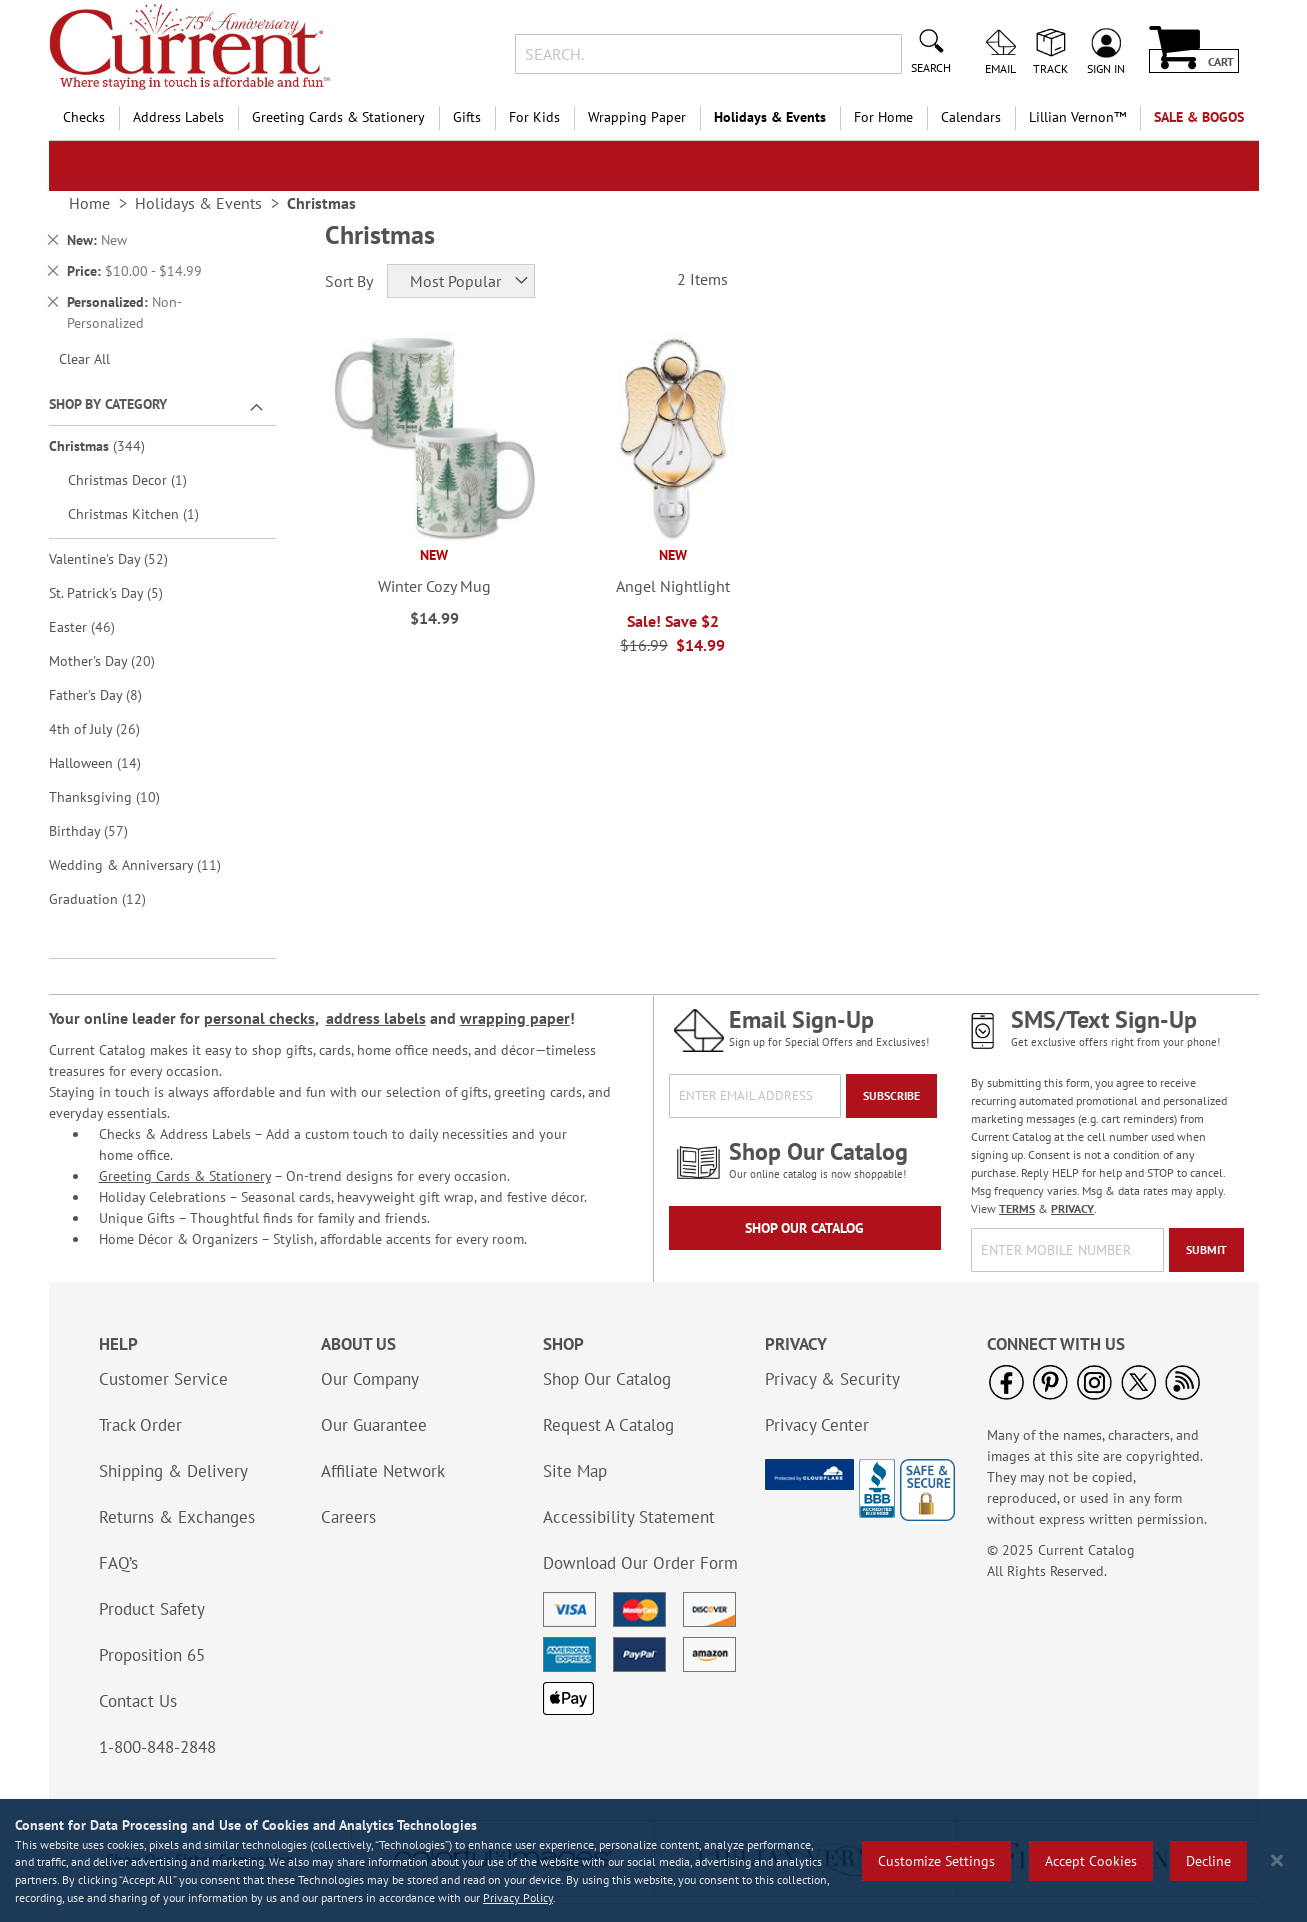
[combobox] (708, 54)
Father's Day (109, 694)
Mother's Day (116, 660)
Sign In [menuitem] (1106, 68)
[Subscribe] (891, 1096)
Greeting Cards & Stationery (185, 1176)
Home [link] (89, 203)
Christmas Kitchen (144, 513)
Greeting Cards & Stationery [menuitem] (338, 117)
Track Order (140, 1425)
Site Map (575, 1471)
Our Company (370, 1379)
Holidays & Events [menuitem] (770, 117)
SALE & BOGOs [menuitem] (1199, 117)
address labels (376, 1018)
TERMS (1017, 1208)
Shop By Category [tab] (108, 404)
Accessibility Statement (629, 1517)
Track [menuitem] (1050, 68)
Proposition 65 (152, 1655)
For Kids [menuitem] (534, 117)
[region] (653, 1860)
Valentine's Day (122, 558)
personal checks (259, 1018)
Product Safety (152, 1609)
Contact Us (138, 1701)
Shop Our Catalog (804, 1228)
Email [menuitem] (1000, 68)
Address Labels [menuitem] (178, 117)
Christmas (111, 445)
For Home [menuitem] (883, 117)
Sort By (349, 281)
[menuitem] (1077, 117)
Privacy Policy (518, 1897)
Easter (96, 626)
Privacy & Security (832, 1379)
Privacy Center (817, 1425)
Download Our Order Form (640, 1563)
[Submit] (1206, 1250)
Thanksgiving (118, 796)
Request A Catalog (608, 1425)
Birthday (102, 830)
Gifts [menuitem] (467, 117)
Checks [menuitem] (84, 117)
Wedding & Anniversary (149, 864)
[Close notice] (1277, 1860)
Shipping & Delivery (173, 1471)
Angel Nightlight (673, 586)
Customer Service (163, 1379)
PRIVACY (1072, 1208)
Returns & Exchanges (177, 1517)
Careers (348, 1517)
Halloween (109, 762)
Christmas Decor (138, 479)
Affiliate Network (383, 1471)
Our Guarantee (374, 1425)
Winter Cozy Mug (434, 586)
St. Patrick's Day (120, 592)
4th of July (108, 728)
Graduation (111, 898)
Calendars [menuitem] (971, 117)
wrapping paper (515, 1018)
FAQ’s (118, 1563)
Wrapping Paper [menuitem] (637, 117)
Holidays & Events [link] (198, 203)
